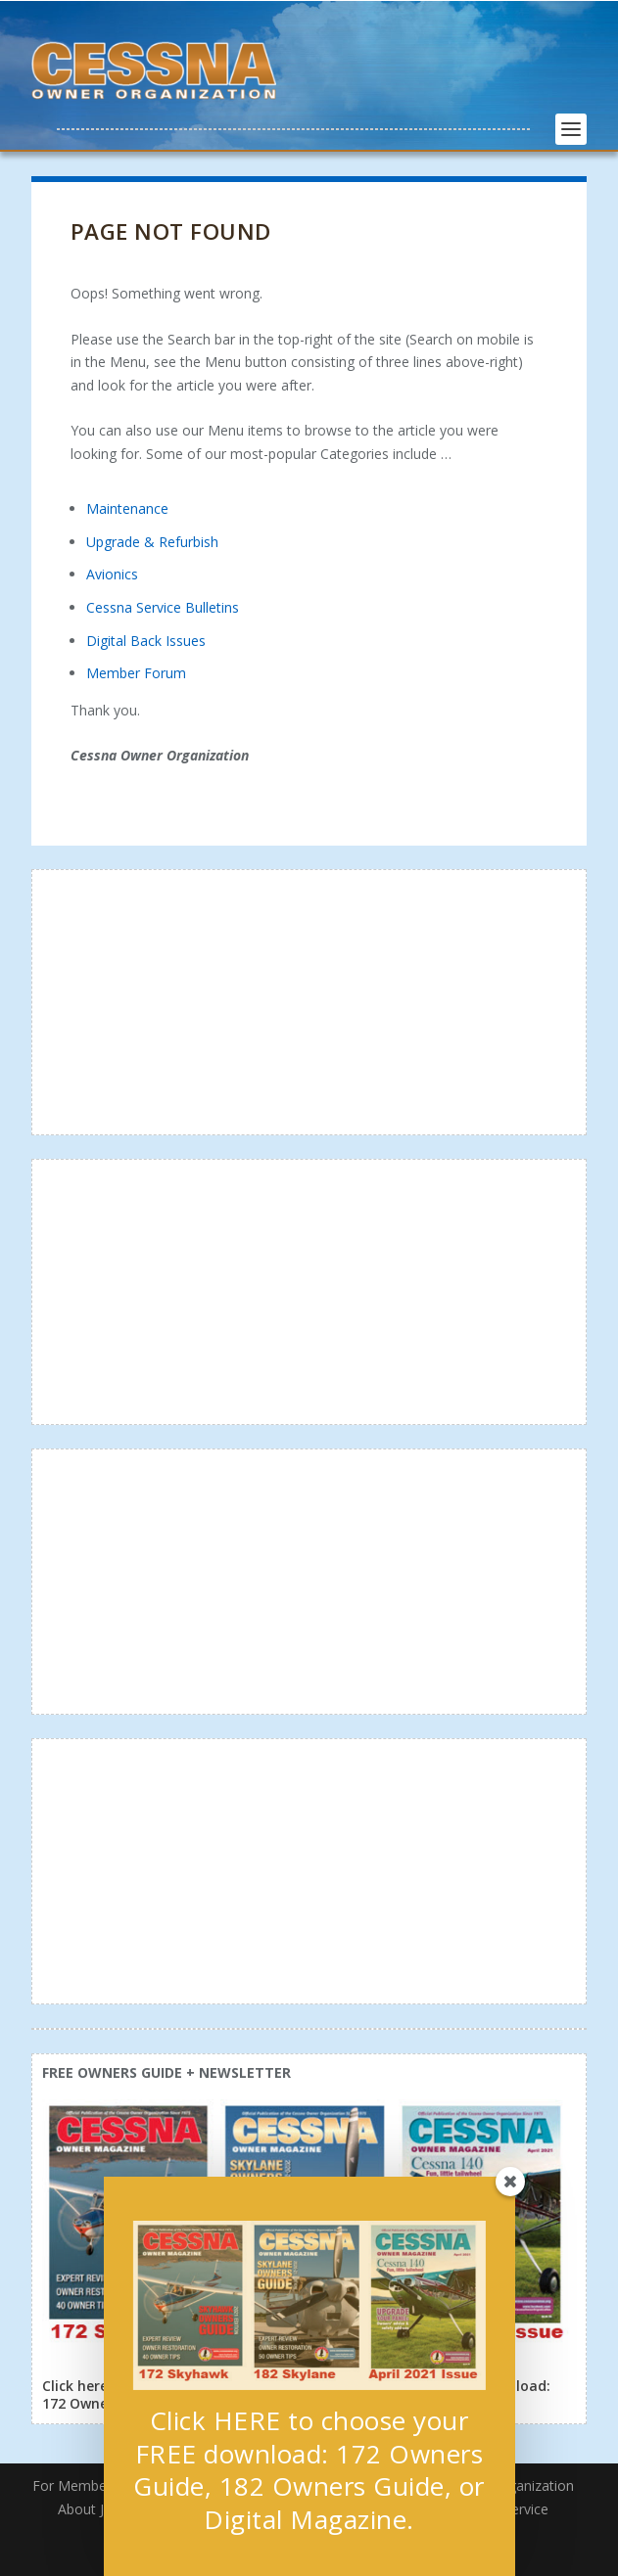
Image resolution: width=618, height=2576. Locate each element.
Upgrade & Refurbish (152, 541)
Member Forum (136, 673)
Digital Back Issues (146, 640)
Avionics (112, 574)
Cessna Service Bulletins (162, 607)
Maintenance (127, 508)
